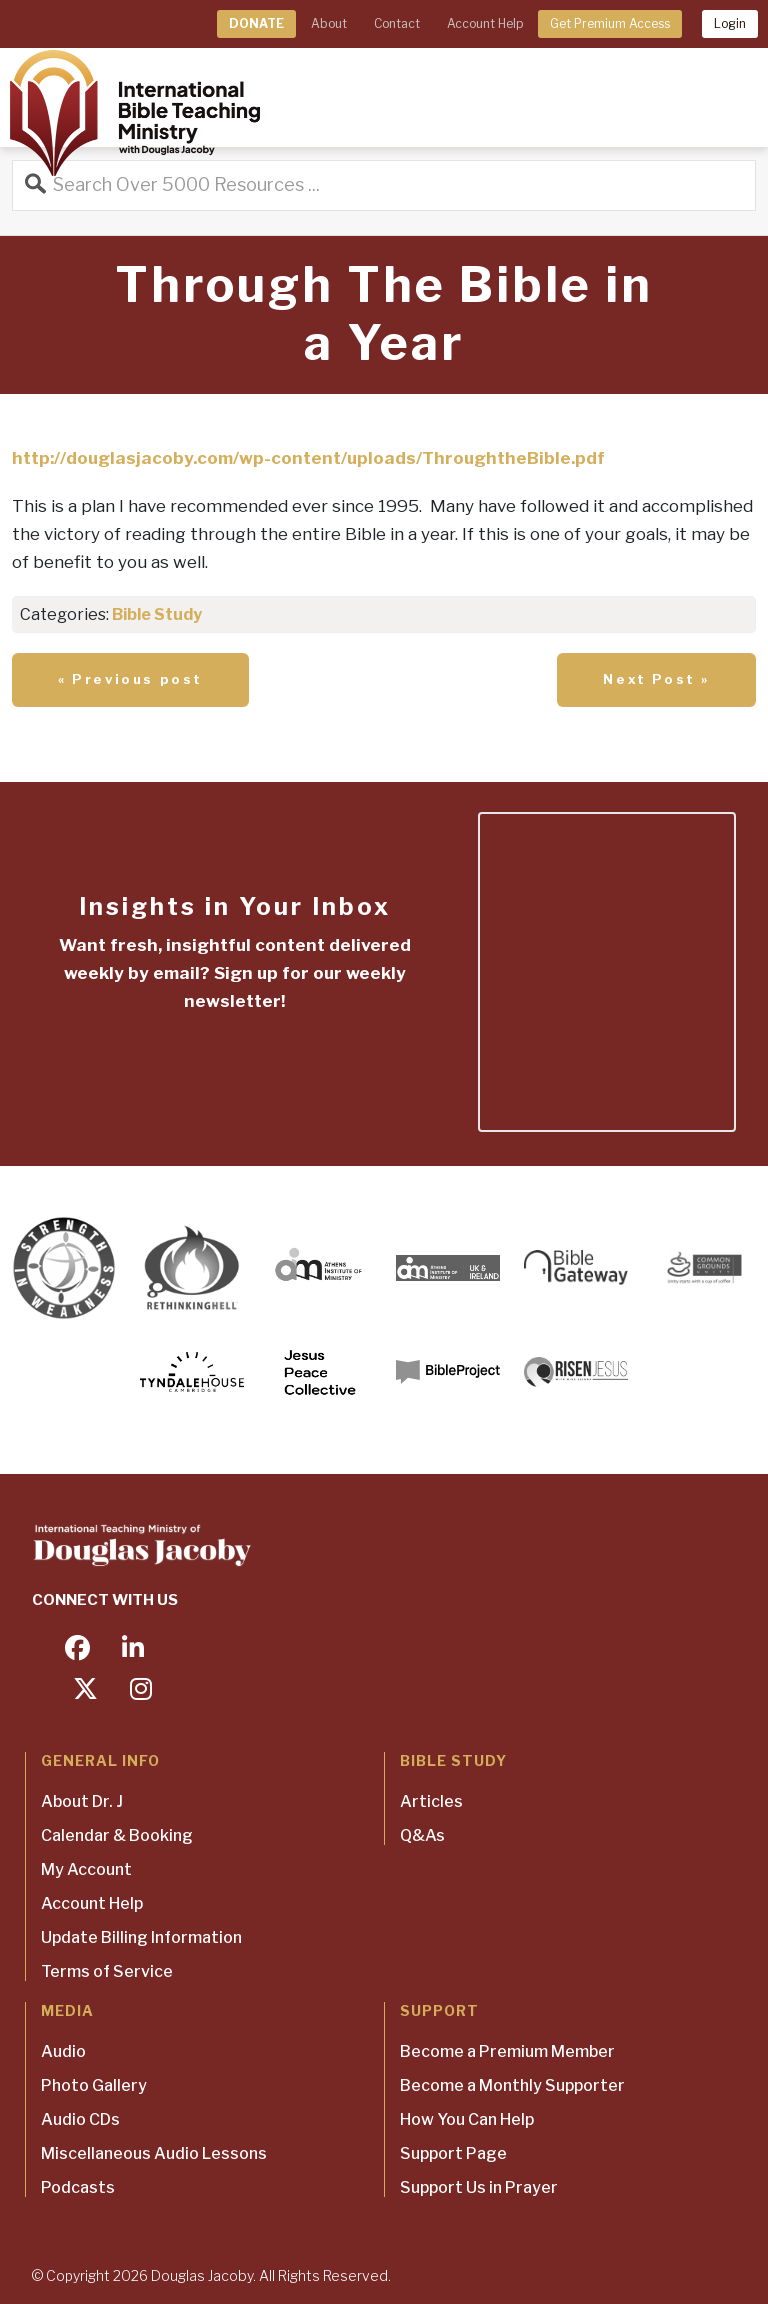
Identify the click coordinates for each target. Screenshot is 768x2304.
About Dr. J (82, 1801)
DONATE (256, 23)
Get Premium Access (610, 23)
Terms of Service (107, 1971)
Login (730, 23)
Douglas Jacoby (202, 2275)
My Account (86, 1869)
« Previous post (130, 679)
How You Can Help (467, 2119)
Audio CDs (80, 2119)
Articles (431, 1801)
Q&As (422, 1835)
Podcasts (78, 2187)
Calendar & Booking (117, 1835)
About (329, 23)
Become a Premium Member (507, 2051)
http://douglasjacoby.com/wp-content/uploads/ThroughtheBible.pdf (308, 458)
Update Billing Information (141, 1937)
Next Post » (656, 679)
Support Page (453, 2153)
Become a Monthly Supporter (512, 2085)
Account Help (485, 23)
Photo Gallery (94, 2085)
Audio (63, 2051)
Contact (397, 23)
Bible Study (157, 614)
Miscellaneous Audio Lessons (154, 2153)
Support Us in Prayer (479, 2187)
